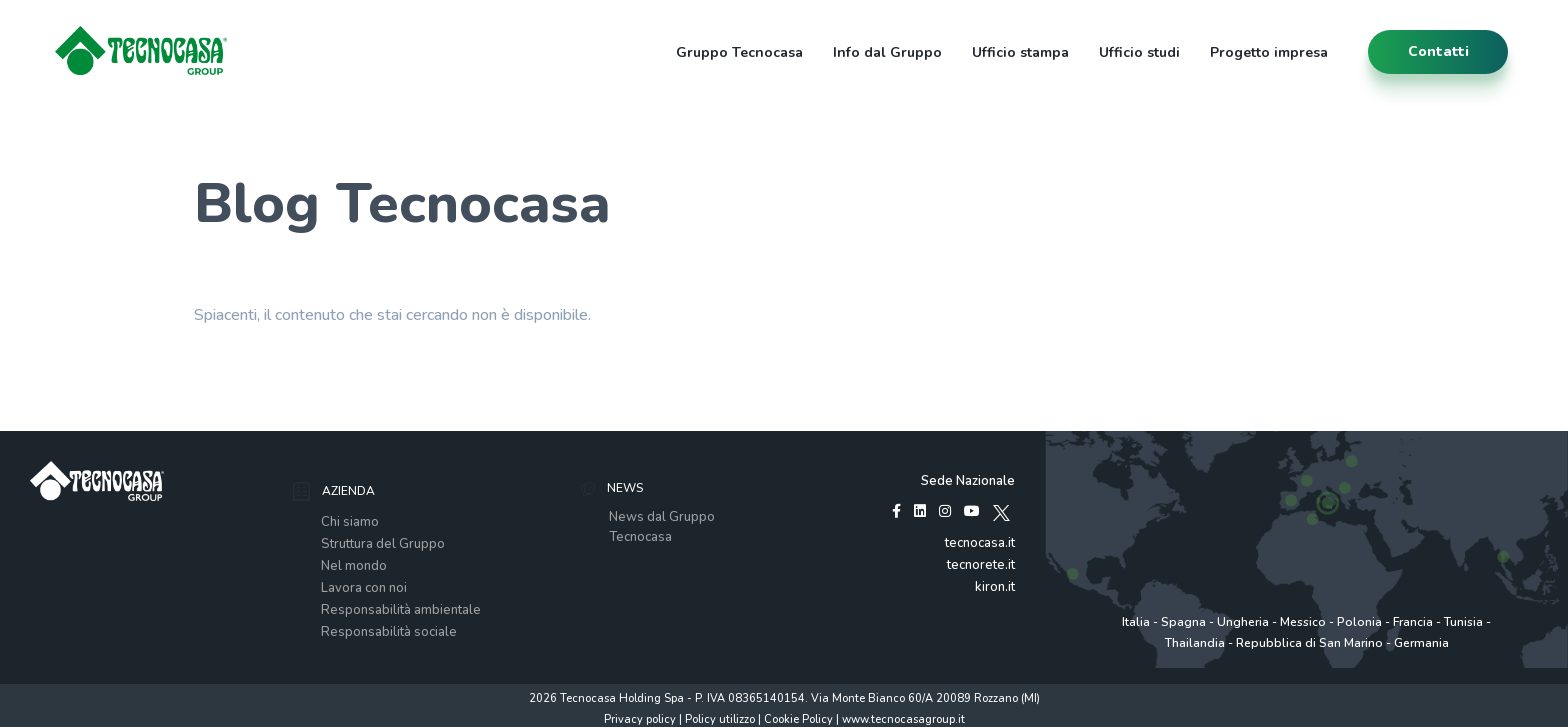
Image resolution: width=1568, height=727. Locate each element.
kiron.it (995, 587)
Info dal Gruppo (887, 52)
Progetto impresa (1269, 52)
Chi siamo (350, 522)
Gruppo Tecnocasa (739, 52)
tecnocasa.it (980, 543)
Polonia (1359, 622)
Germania (1421, 643)
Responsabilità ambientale (401, 610)
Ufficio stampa (1020, 52)
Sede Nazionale (968, 481)
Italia (1136, 622)
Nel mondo (354, 566)
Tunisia (1463, 622)
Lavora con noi (364, 588)
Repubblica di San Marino (1309, 643)
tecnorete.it (981, 565)
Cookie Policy (798, 719)
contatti (1438, 51)
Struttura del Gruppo (383, 544)
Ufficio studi (1139, 52)
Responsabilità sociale (389, 632)
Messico (1303, 622)
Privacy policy (640, 719)
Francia (1413, 622)
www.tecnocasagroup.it (903, 719)
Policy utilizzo (720, 719)
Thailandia (1195, 643)
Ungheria (1243, 622)
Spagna (1183, 622)
